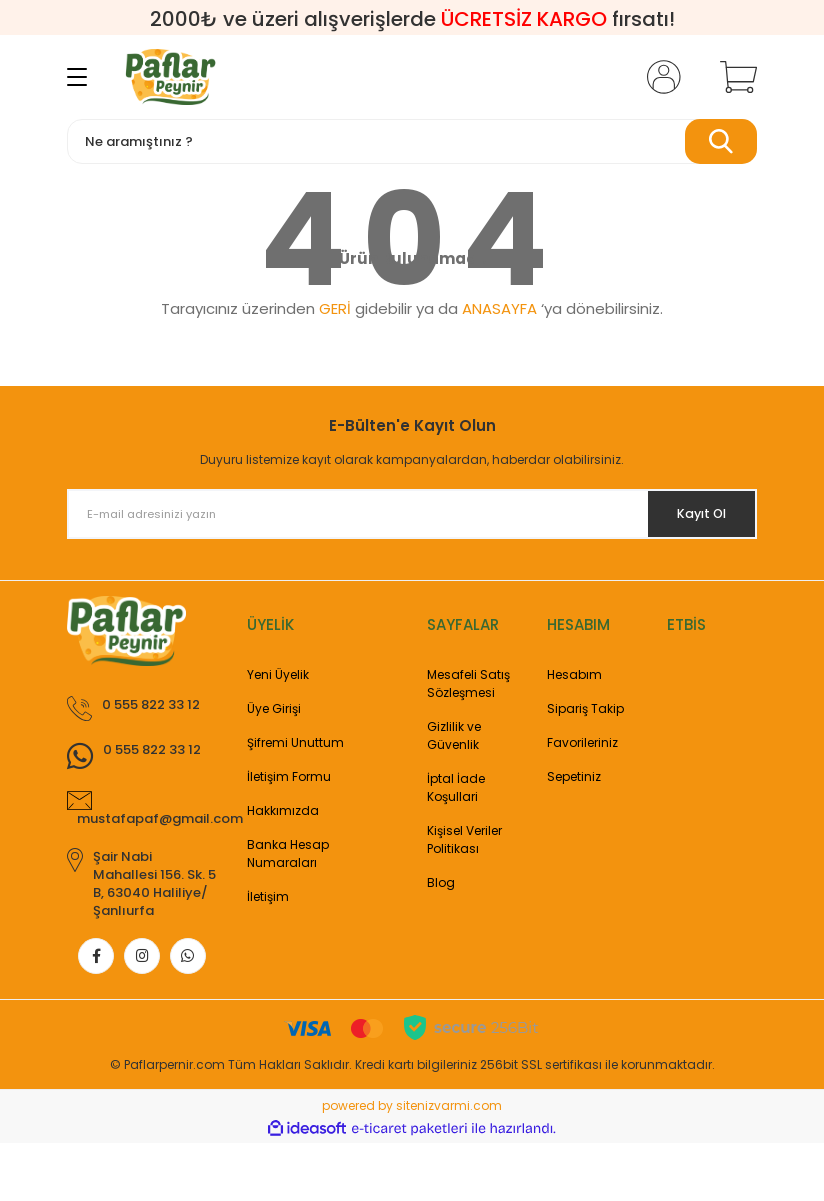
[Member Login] (660, 77)
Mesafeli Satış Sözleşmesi (468, 683)
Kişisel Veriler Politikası (464, 839)
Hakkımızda (283, 810)
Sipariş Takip (585, 708)
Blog (441, 882)
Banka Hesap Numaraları (288, 853)
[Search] (412, 141)
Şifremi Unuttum (295, 742)
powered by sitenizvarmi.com (412, 1163)
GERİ (335, 308)
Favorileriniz (582, 742)
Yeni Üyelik (278, 674)
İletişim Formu (289, 776)
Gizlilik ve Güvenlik (454, 735)
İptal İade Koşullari (456, 787)
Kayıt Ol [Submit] (690, 514)
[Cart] (734, 77)
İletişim (268, 896)
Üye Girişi (274, 708)
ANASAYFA (499, 308)
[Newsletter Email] (412, 514)
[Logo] (170, 77)
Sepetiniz (574, 776)
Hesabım (574, 674)
